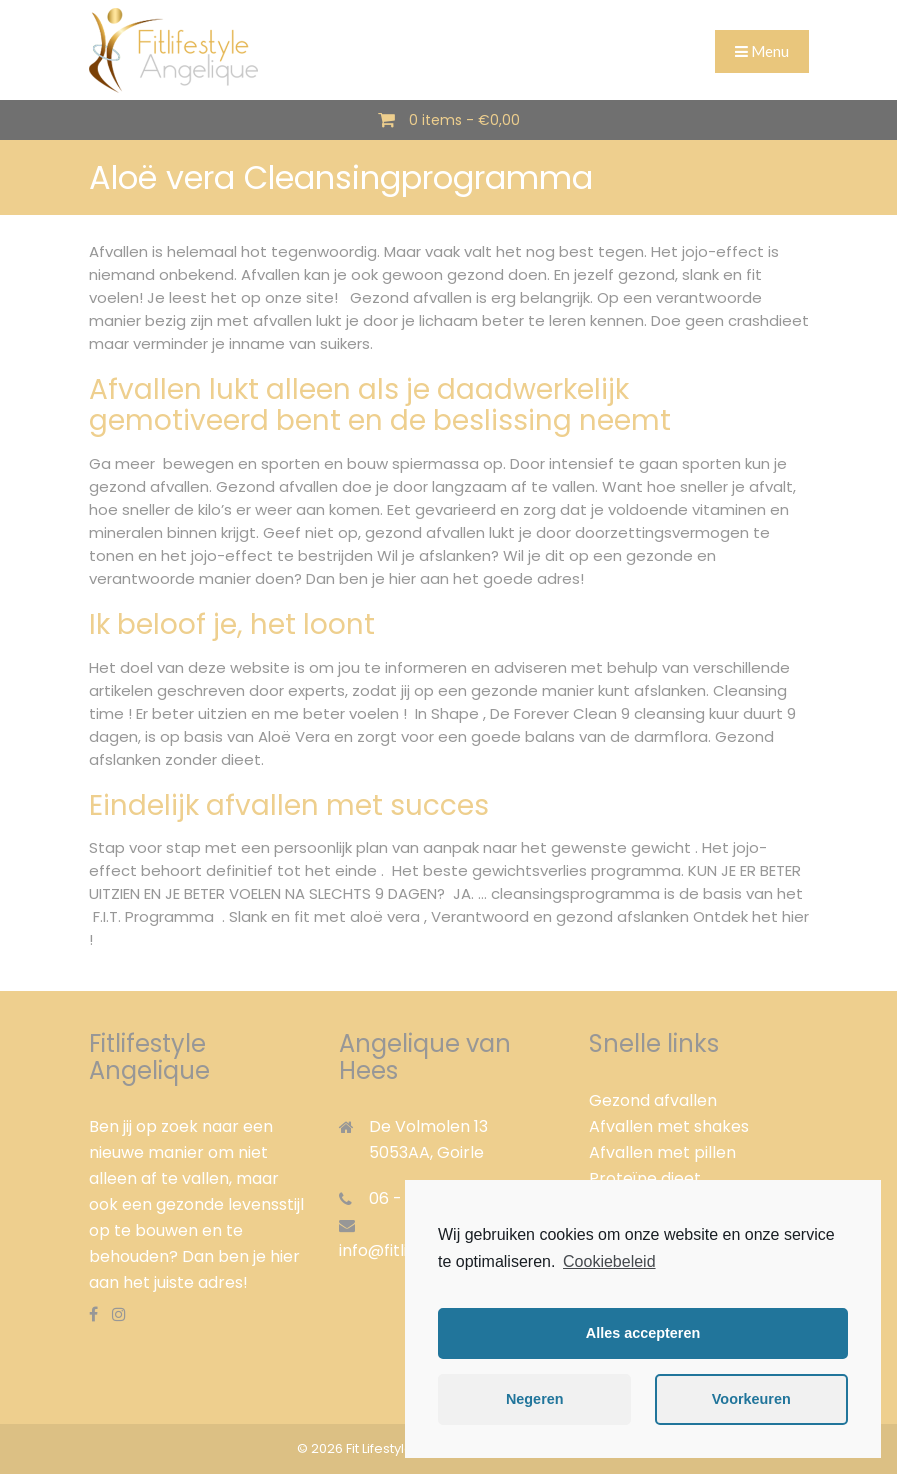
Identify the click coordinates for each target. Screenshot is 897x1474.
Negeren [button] (535, 1399)
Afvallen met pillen (662, 1152)
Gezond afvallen (653, 1100)
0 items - (464, 120)
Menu (762, 51)
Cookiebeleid (609, 1261)
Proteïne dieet (645, 1178)
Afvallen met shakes (669, 1126)
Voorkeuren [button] (751, 1399)
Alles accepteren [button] (643, 1333)
